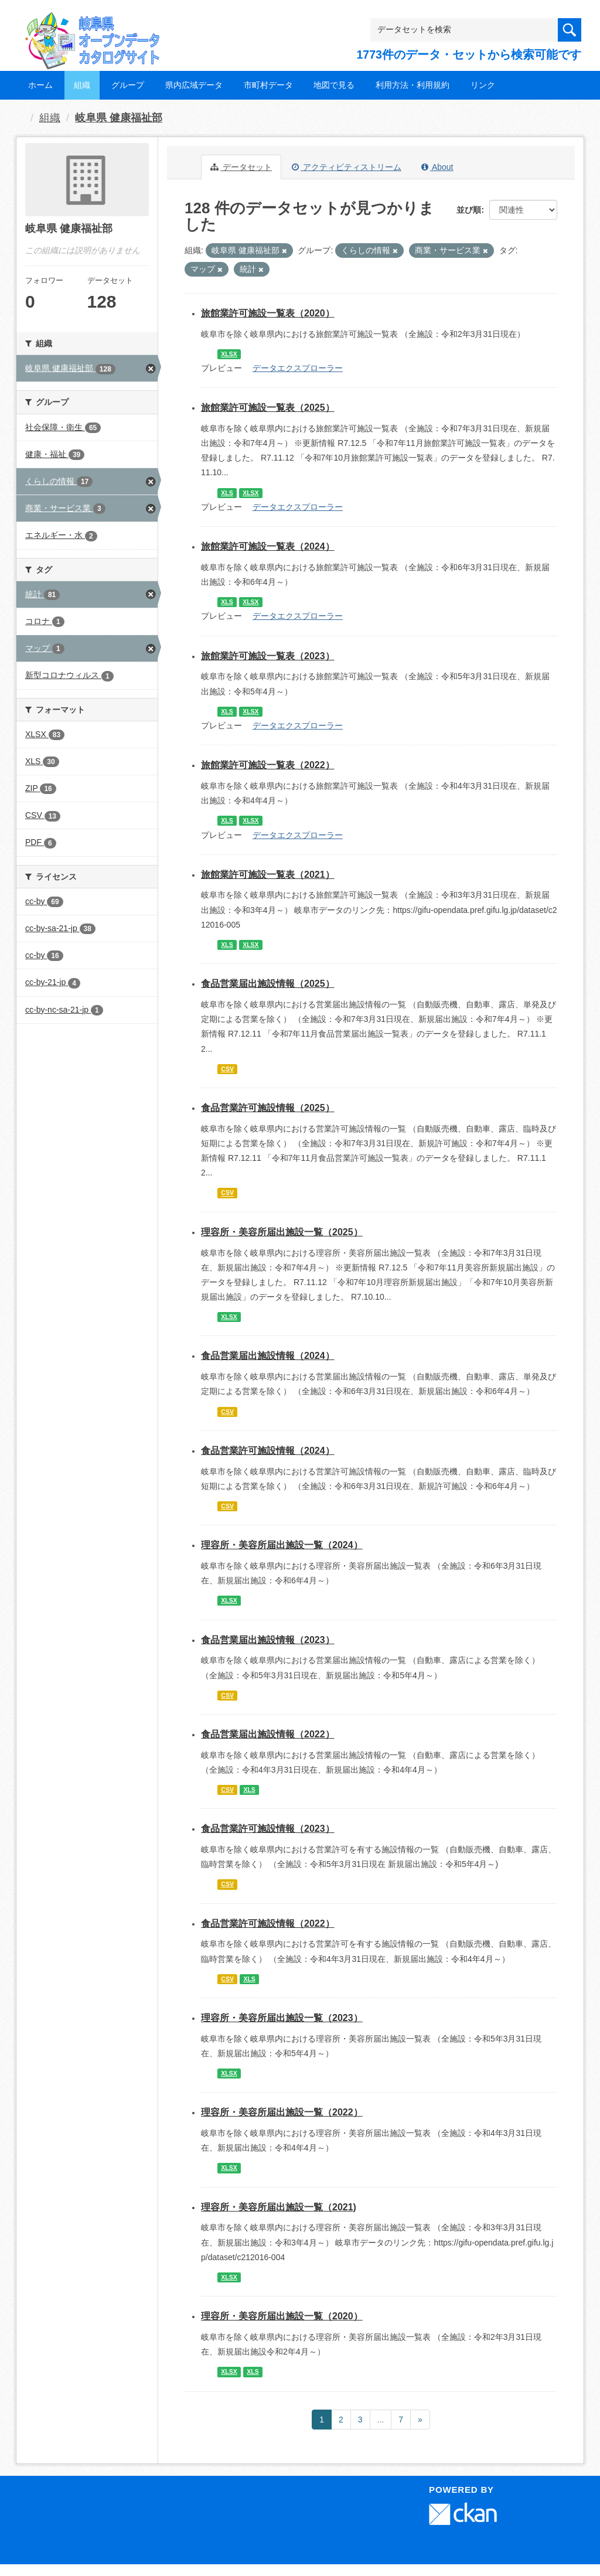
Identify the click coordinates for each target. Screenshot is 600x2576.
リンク (483, 85)
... (380, 2419)
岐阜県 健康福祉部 (118, 118)
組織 (82, 85)
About (437, 167)
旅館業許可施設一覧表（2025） (268, 408)
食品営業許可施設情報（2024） (268, 1451)
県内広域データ (194, 85)
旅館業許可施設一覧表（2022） (268, 765)
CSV (227, 1068)
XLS (227, 492)
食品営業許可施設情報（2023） (268, 1829)
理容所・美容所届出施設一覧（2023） (282, 2018)
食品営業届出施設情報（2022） (268, 1734)
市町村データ (268, 85)
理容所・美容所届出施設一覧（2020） (282, 2316)
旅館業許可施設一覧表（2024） (268, 546)
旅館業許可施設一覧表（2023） (268, 656)
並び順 (468, 209)
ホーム (40, 85)
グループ (127, 85)
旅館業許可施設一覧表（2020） (268, 313)
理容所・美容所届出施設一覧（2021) (278, 2207)
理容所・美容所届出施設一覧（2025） (282, 1232)
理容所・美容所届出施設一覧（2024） (282, 1545)
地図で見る (333, 85)
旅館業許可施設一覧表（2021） (268, 875)
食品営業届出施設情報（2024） (268, 1356)
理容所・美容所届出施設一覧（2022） (282, 2112)
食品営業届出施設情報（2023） (268, 1640)
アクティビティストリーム (346, 167)
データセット (241, 167)
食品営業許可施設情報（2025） (268, 1108)
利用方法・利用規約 (412, 85)
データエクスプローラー (298, 368)
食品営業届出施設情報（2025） (268, 984)
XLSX (229, 353)
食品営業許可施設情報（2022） (268, 1923)
